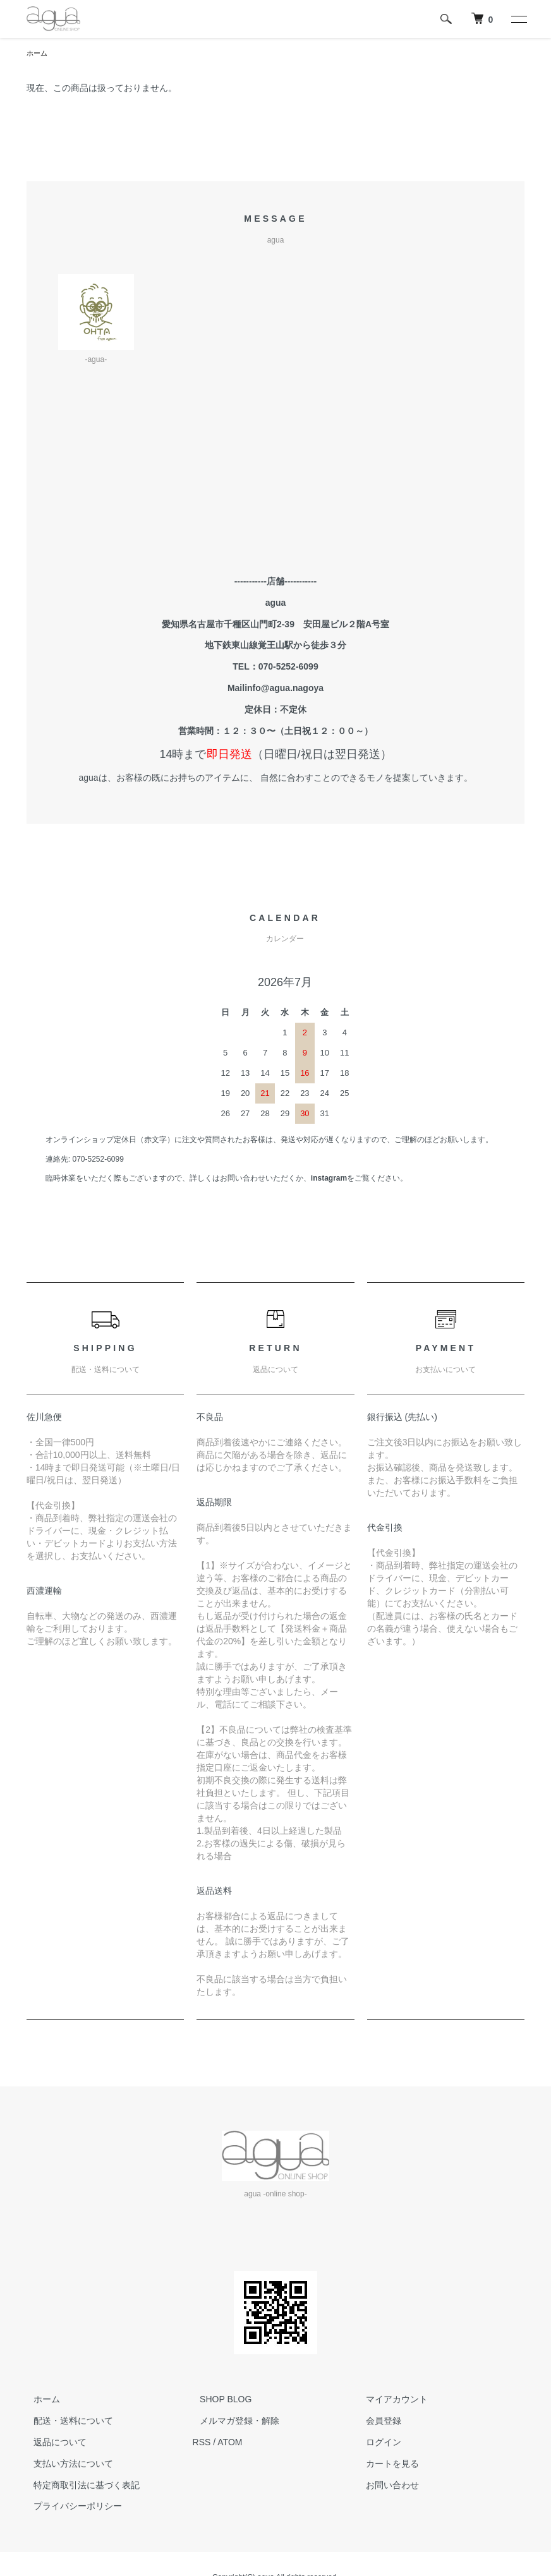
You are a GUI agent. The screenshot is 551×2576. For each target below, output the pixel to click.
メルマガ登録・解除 (232, 2422)
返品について (53, 2443)
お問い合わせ (384, 2486)
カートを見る (384, 2465)
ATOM (229, 2443)
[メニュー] (518, 19)
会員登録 (376, 2422)
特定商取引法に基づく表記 (80, 2486)
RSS (202, 2443)
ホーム (38, 53)
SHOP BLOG (219, 2400)
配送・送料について (66, 2422)
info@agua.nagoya (284, 689)
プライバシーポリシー (71, 2507)
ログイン (376, 2443)
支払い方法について (66, 2465)
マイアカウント (389, 2400)
